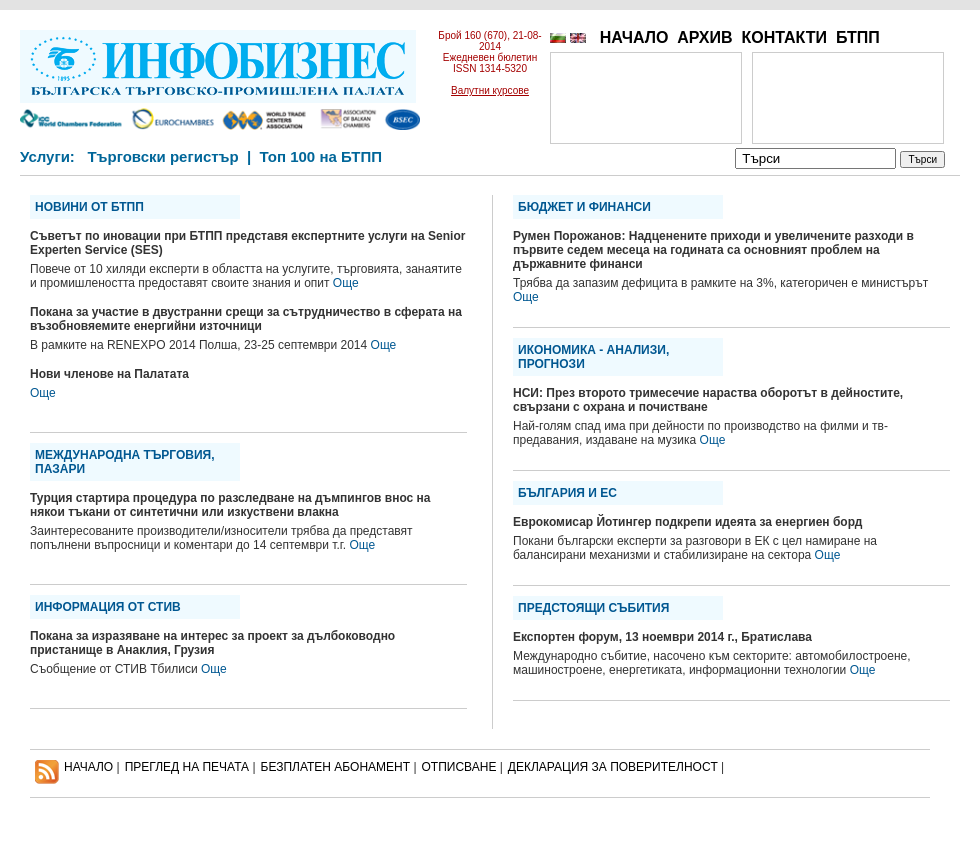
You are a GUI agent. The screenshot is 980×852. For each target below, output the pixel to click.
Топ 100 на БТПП (321, 156)
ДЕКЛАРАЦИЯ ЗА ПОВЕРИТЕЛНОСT (613, 767)
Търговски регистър (162, 156)
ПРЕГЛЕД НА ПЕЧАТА (187, 767)
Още (346, 283)
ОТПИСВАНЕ (459, 767)
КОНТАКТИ (784, 37)
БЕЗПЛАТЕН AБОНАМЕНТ (336, 767)
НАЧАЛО (634, 37)
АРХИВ (704, 37)
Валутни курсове (490, 90)
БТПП (858, 37)
